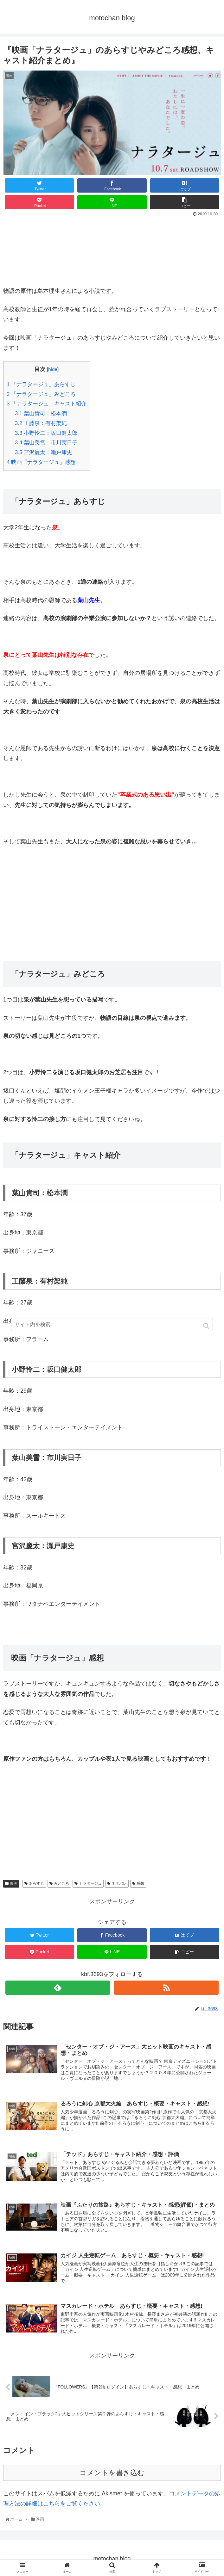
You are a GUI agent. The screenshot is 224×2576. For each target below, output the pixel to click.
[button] (207, 1326)
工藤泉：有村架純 (41, 423)
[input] (112, 1324)
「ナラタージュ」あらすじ (41, 384)
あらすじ (36, 1883)
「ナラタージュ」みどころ (41, 394)
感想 (140, 1883)
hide (52, 369)
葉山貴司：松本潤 (41, 413)
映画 (13, 1883)
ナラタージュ (90, 1883)
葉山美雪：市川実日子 (46, 443)
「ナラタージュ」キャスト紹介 (46, 404)
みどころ (61, 1883)
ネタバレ (119, 1883)
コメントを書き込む (112, 2474)
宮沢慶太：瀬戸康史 (44, 452)
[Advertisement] (112, 250)
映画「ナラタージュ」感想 (41, 462)
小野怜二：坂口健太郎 (46, 433)
